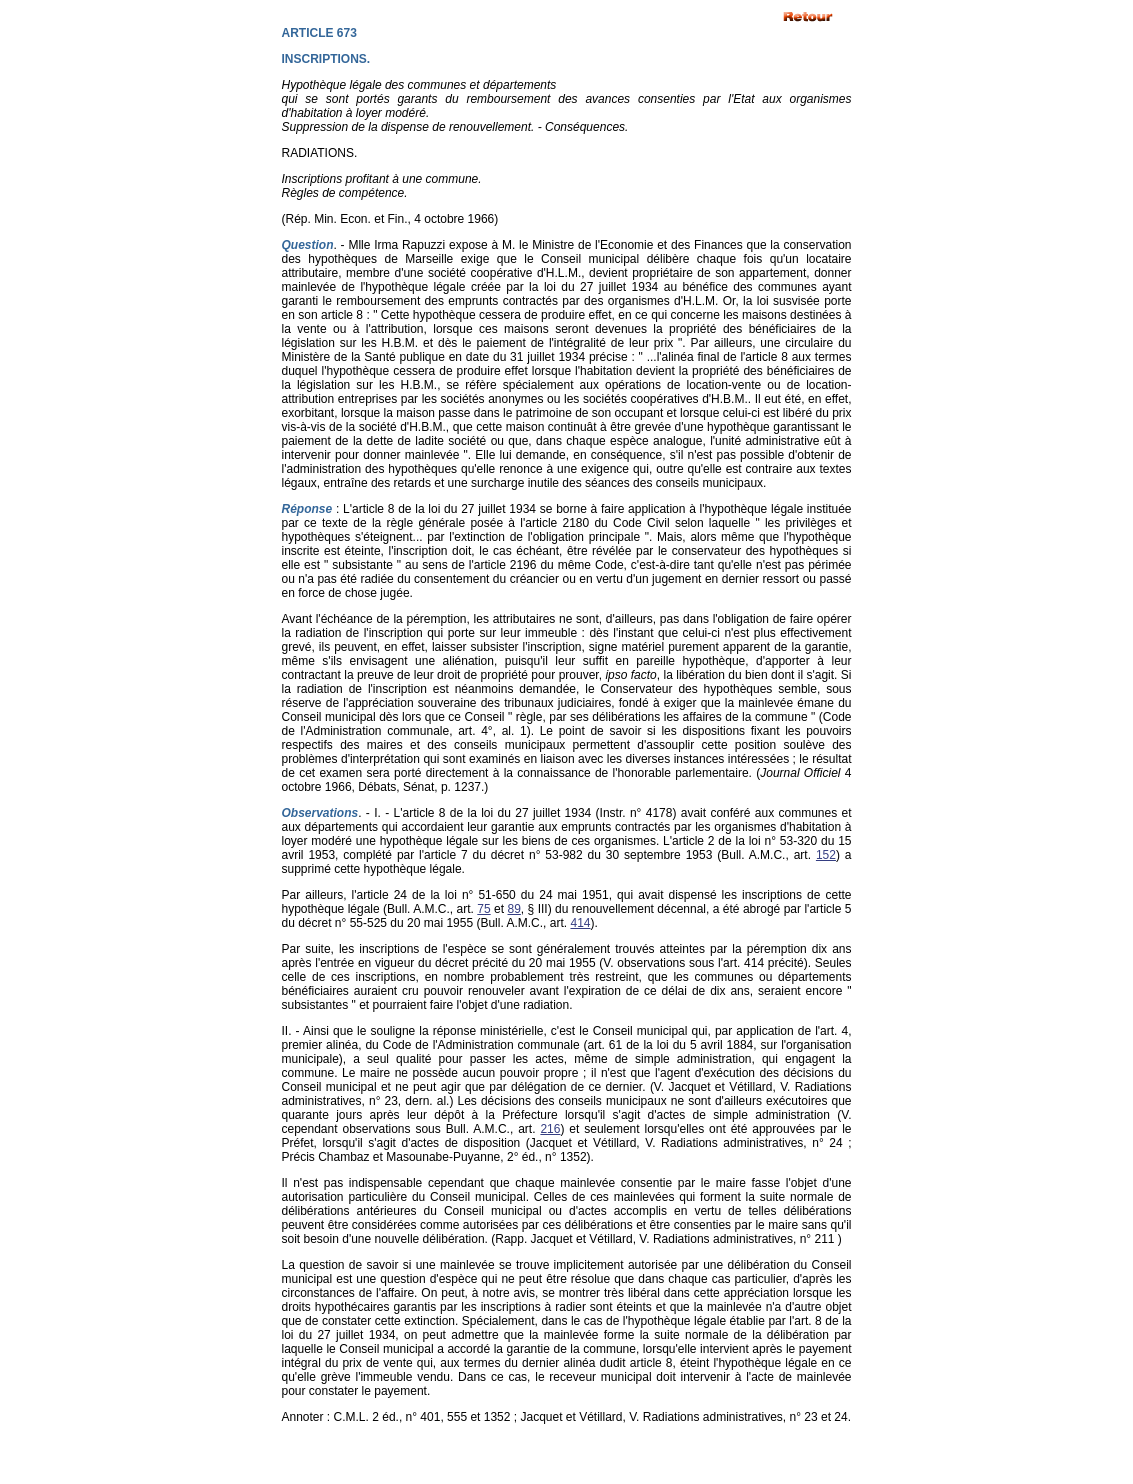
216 (550, 1129)
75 (483, 909)
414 (580, 923)
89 (514, 909)
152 (826, 855)
